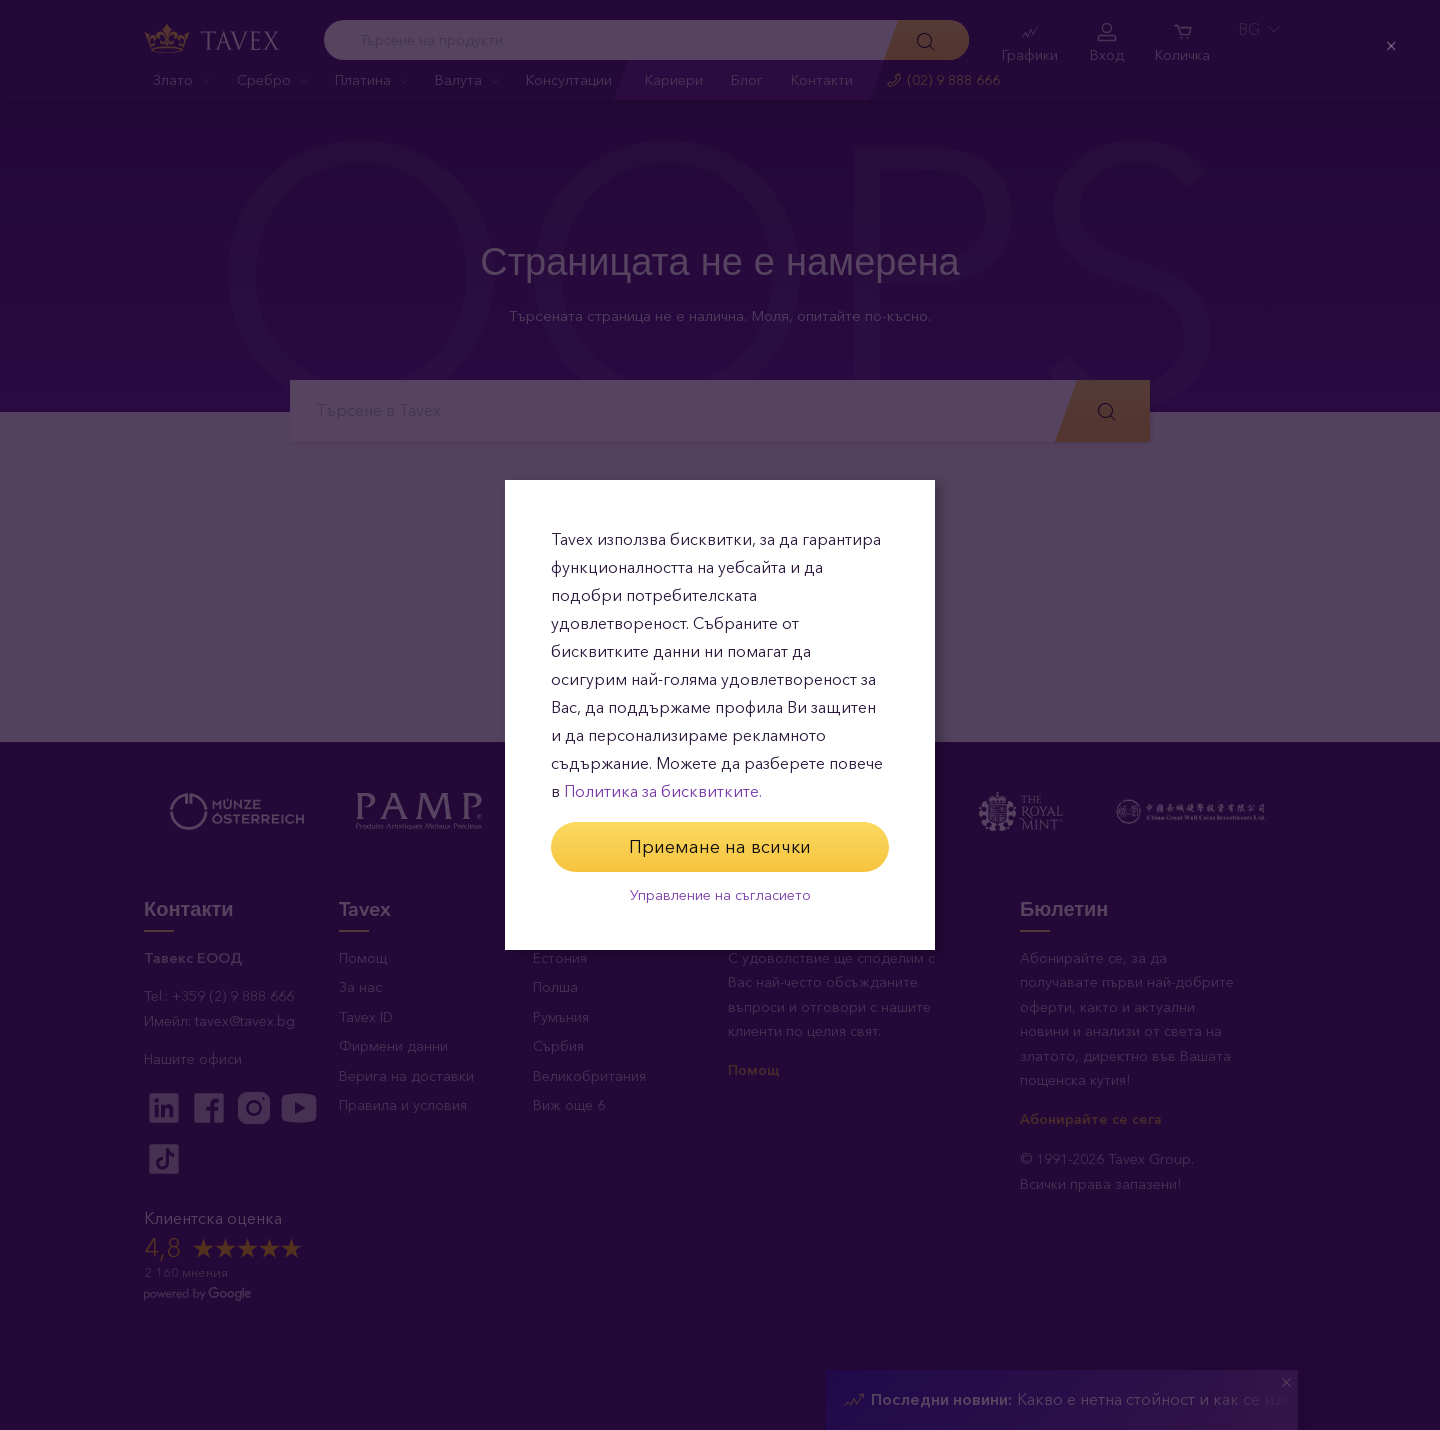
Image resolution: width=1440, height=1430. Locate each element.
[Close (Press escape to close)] (1389, 51)
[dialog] (720, 715)
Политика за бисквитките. (663, 791)
